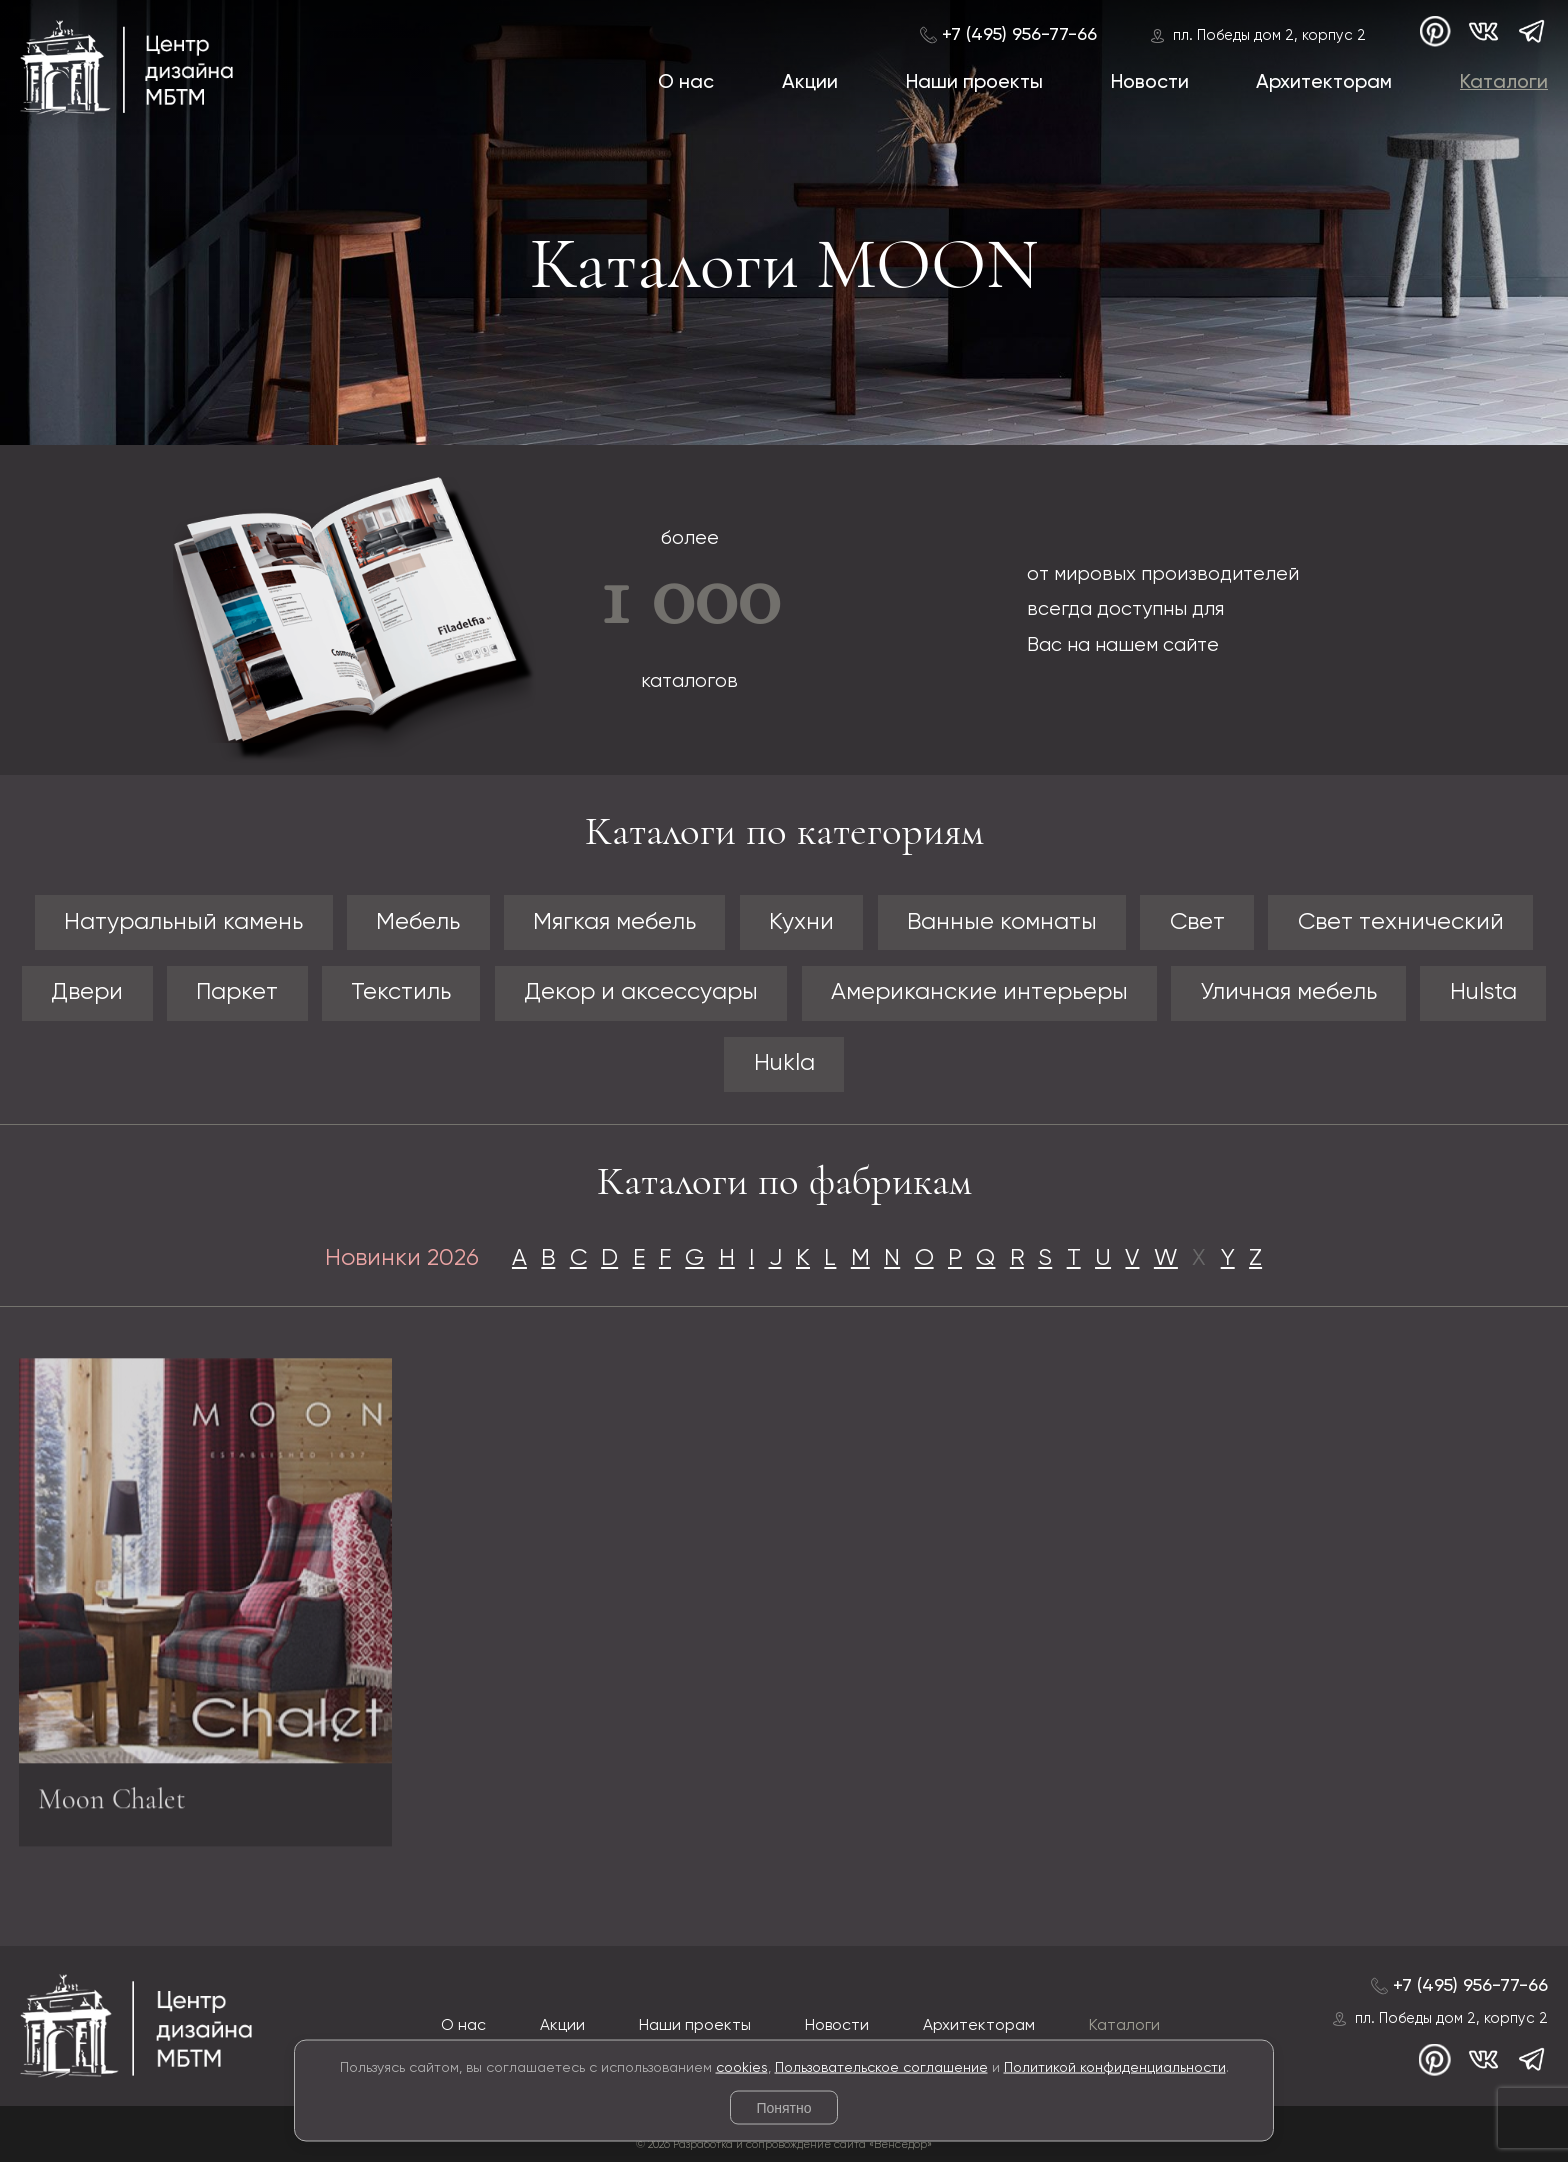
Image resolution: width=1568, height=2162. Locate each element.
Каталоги (1504, 82)
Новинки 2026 (402, 1258)
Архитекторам (1324, 82)
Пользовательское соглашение (881, 2067)
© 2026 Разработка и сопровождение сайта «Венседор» (784, 2144)
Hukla (784, 1063)
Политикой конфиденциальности (1115, 2067)
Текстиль (401, 992)
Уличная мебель (1289, 992)
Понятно (783, 2108)
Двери (87, 992)
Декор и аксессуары (641, 992)
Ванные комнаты (1002, 922)
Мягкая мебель (614, 922)
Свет (1197, 922)
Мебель (418, 922)
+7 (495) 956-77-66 (1019, 35)
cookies (742, 2067)
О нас (686, 82)
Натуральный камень (183, 922)
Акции (810, 82)
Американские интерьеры (979, 992)
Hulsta (1483, 992)
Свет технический (1401, 922)
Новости (1150, 82)
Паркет (237, 992)
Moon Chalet (112, 1807)
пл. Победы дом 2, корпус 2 (1269, 36)
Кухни (801, 922)
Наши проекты (974, 82)
